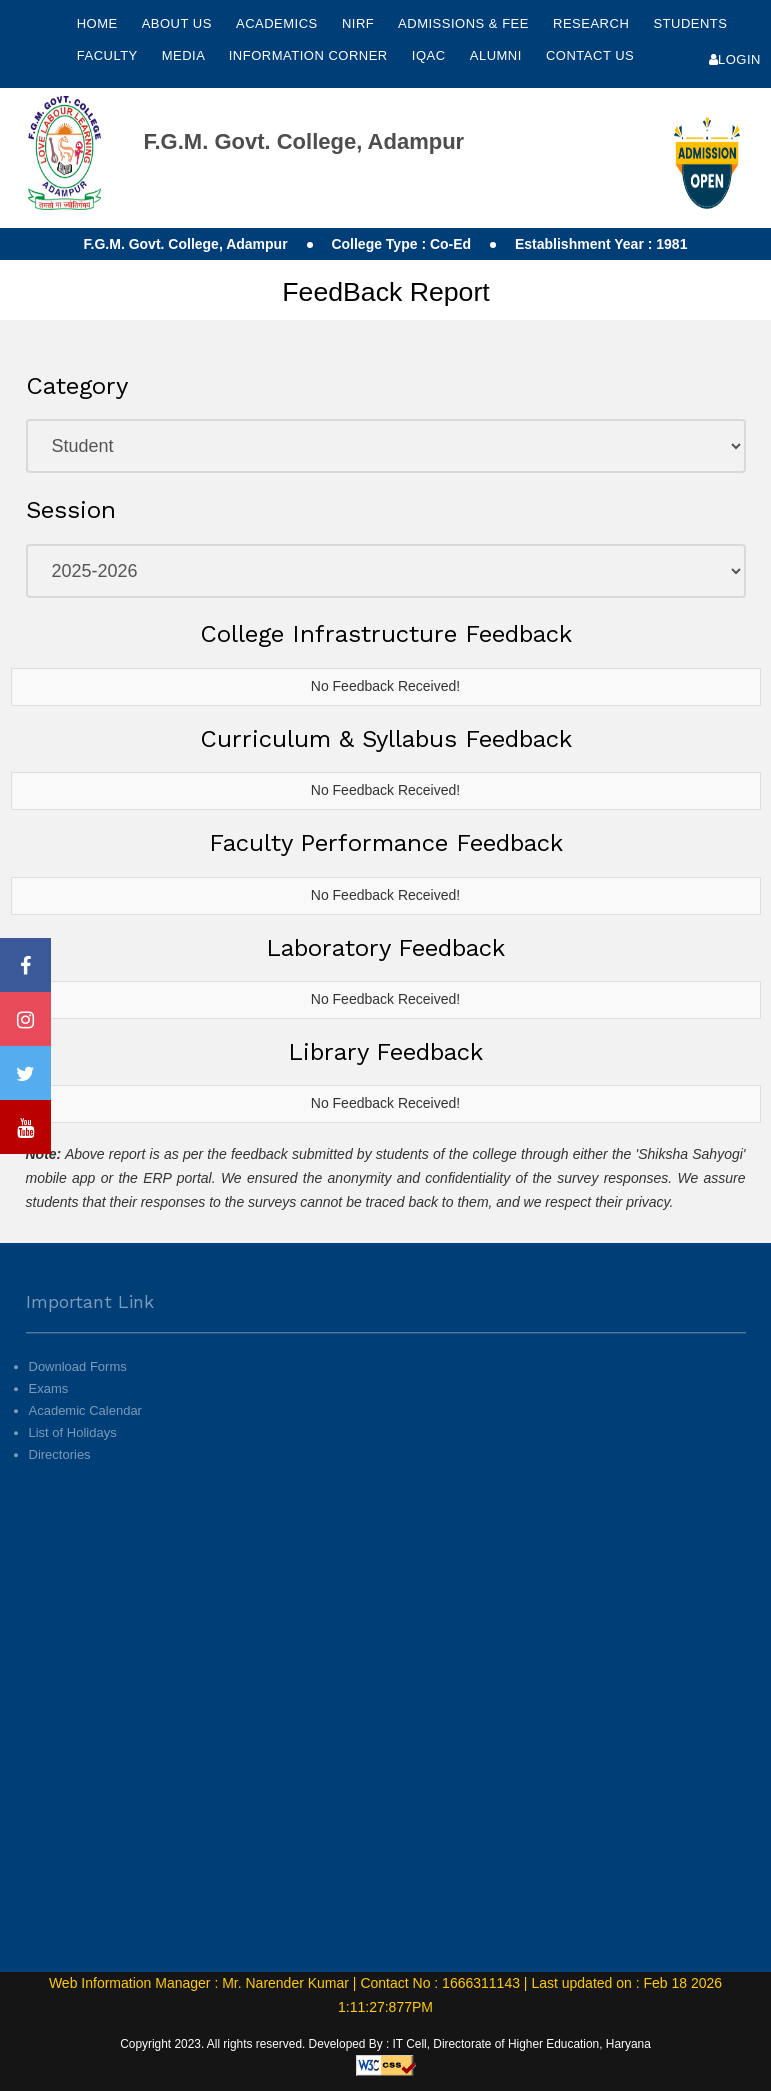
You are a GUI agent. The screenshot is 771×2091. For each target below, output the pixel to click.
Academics (279, 23)
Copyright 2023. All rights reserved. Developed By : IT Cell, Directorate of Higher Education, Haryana (385, 2044)
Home (97, 23)
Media (185, 55)
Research (593, 23)
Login (735, 59)
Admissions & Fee (465, 23)
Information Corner (310, 55)
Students (690, 23)
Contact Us (590, 55)
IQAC (431, 55)
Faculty (109, 55)
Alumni (498, 55)
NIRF (358, 23)
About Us (179, 23)
